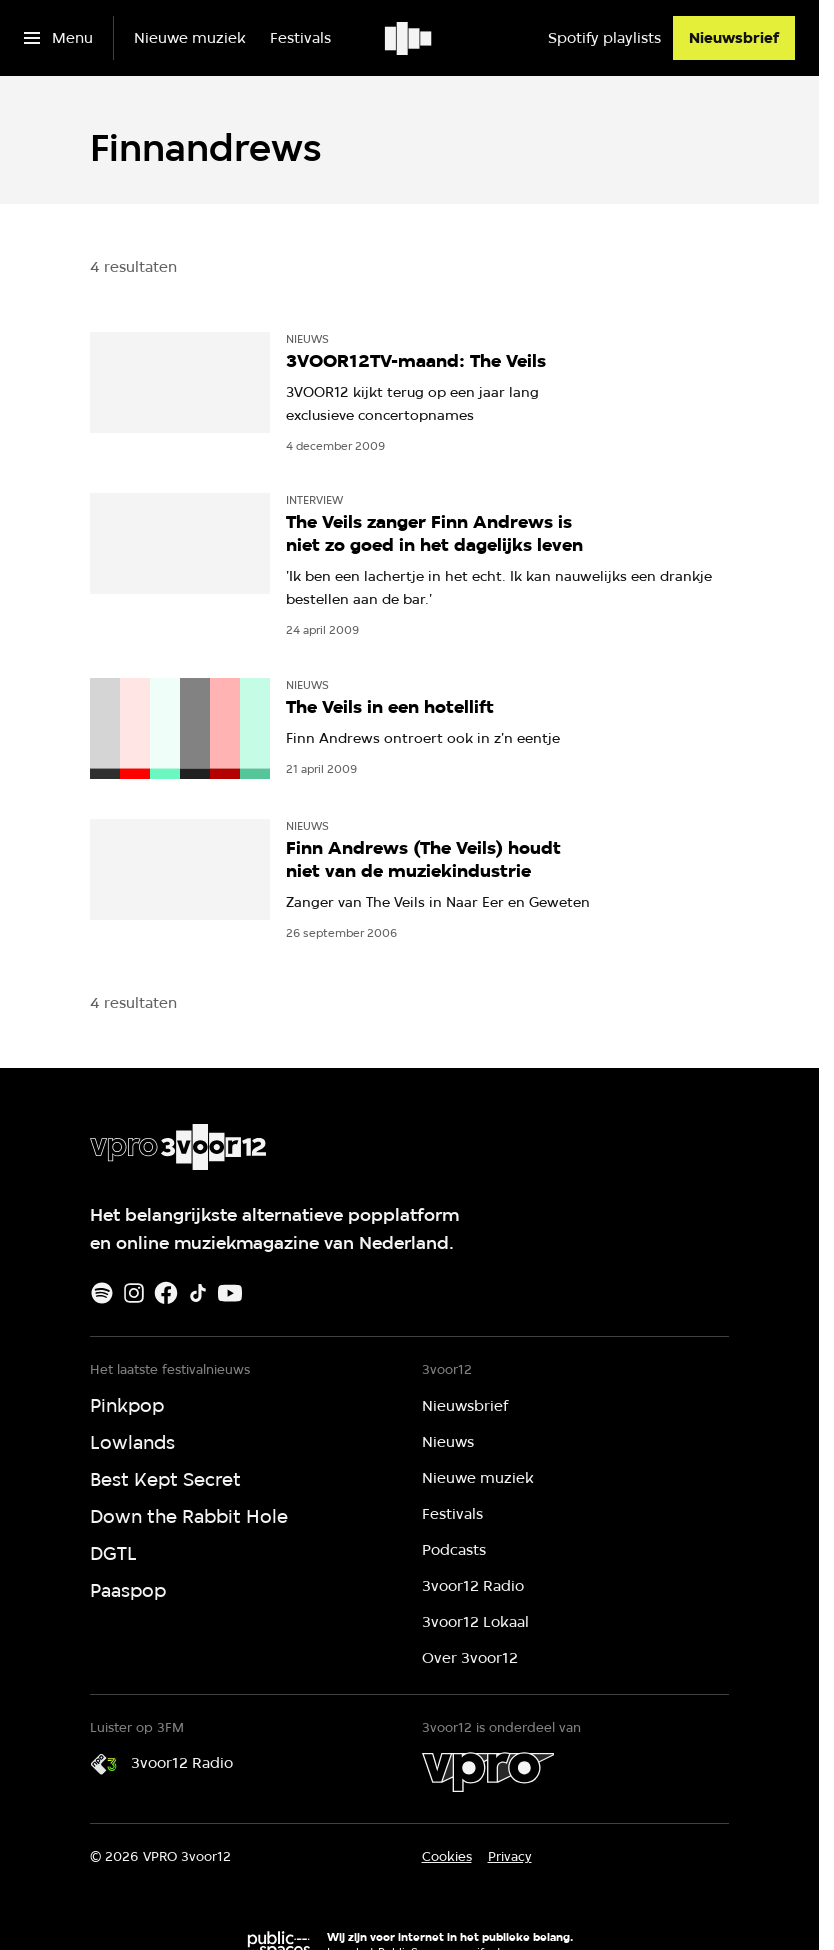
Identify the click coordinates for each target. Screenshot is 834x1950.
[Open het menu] (58, 38)
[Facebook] (166, 1293)
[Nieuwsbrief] (734, 38)
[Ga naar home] (409, 38)
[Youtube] (230, 1293)
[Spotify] (102, 1293)
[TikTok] (198, 1293)
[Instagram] (134, 1293)
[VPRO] (488, 1772)
